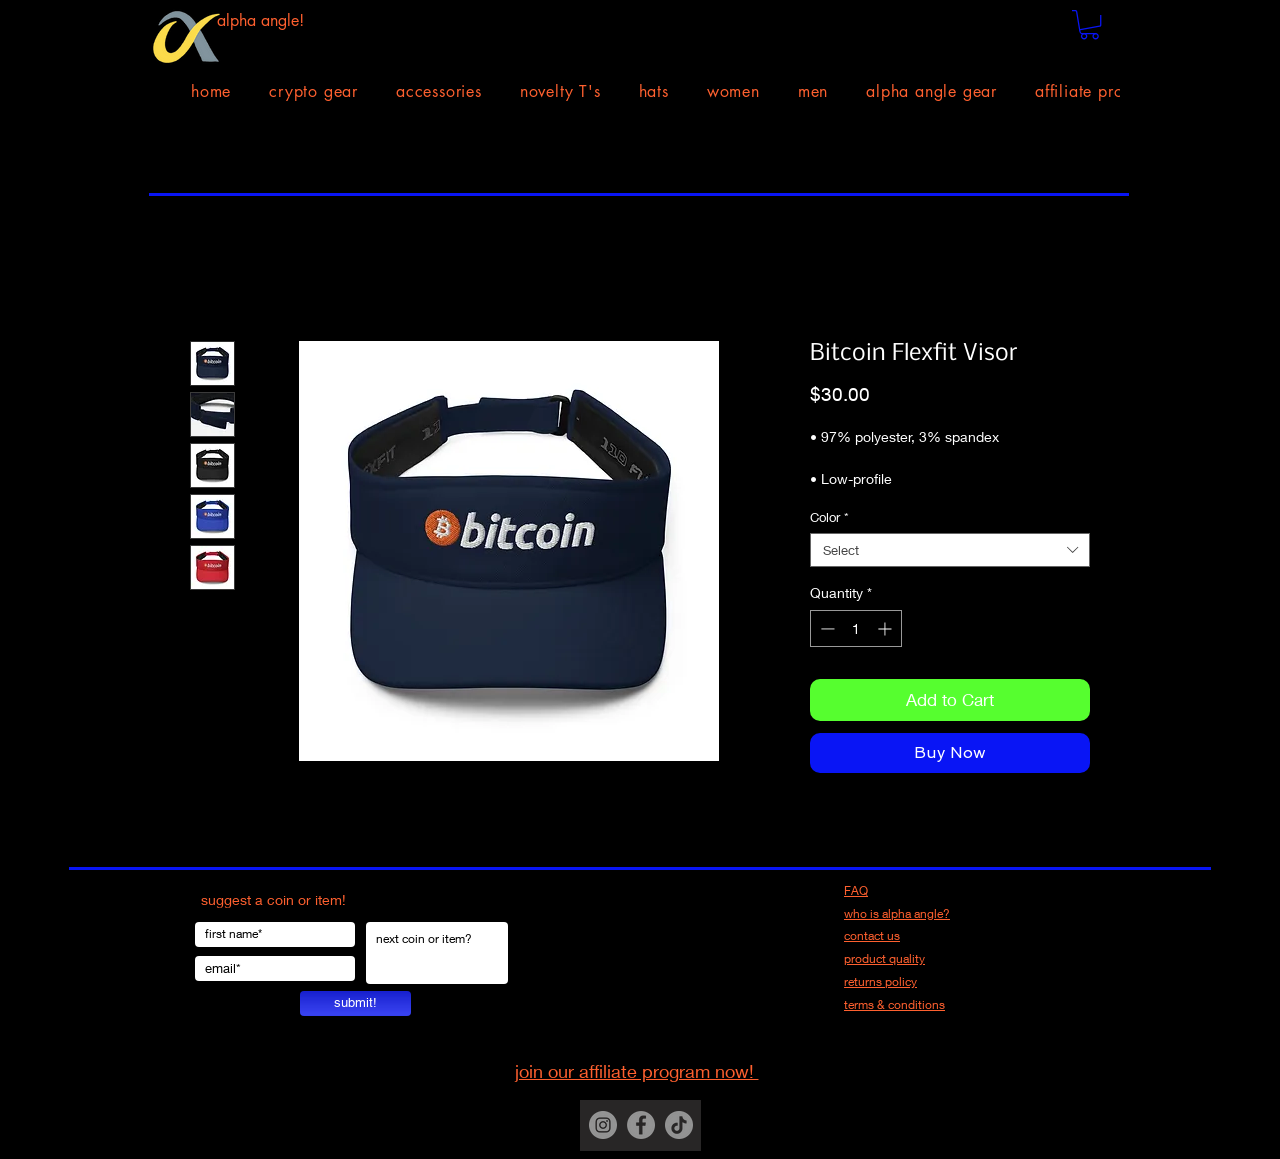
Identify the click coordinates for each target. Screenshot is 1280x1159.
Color (829, 517)
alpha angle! (260, 20)
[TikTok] (679, 1125)
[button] (1089, 24)
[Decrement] (825, 628)
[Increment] (886, 628)
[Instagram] (603, 1125)
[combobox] (950, 550)
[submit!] (355, 1003)
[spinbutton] (856, 628)
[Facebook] (641, 1125)
